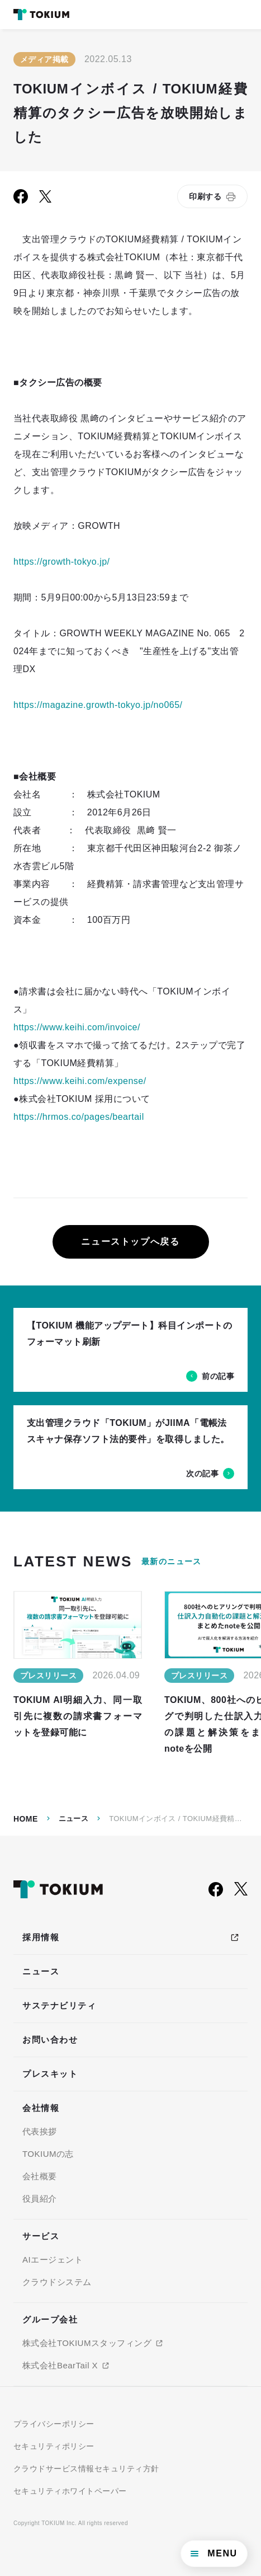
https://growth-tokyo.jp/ (61, 561)
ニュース (74, 1818)
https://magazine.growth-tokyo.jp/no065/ (97, 705)
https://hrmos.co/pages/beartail (78, 1117)
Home (25, 1818)
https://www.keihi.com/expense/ (79, 1081)
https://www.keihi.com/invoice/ (76, 1027)
